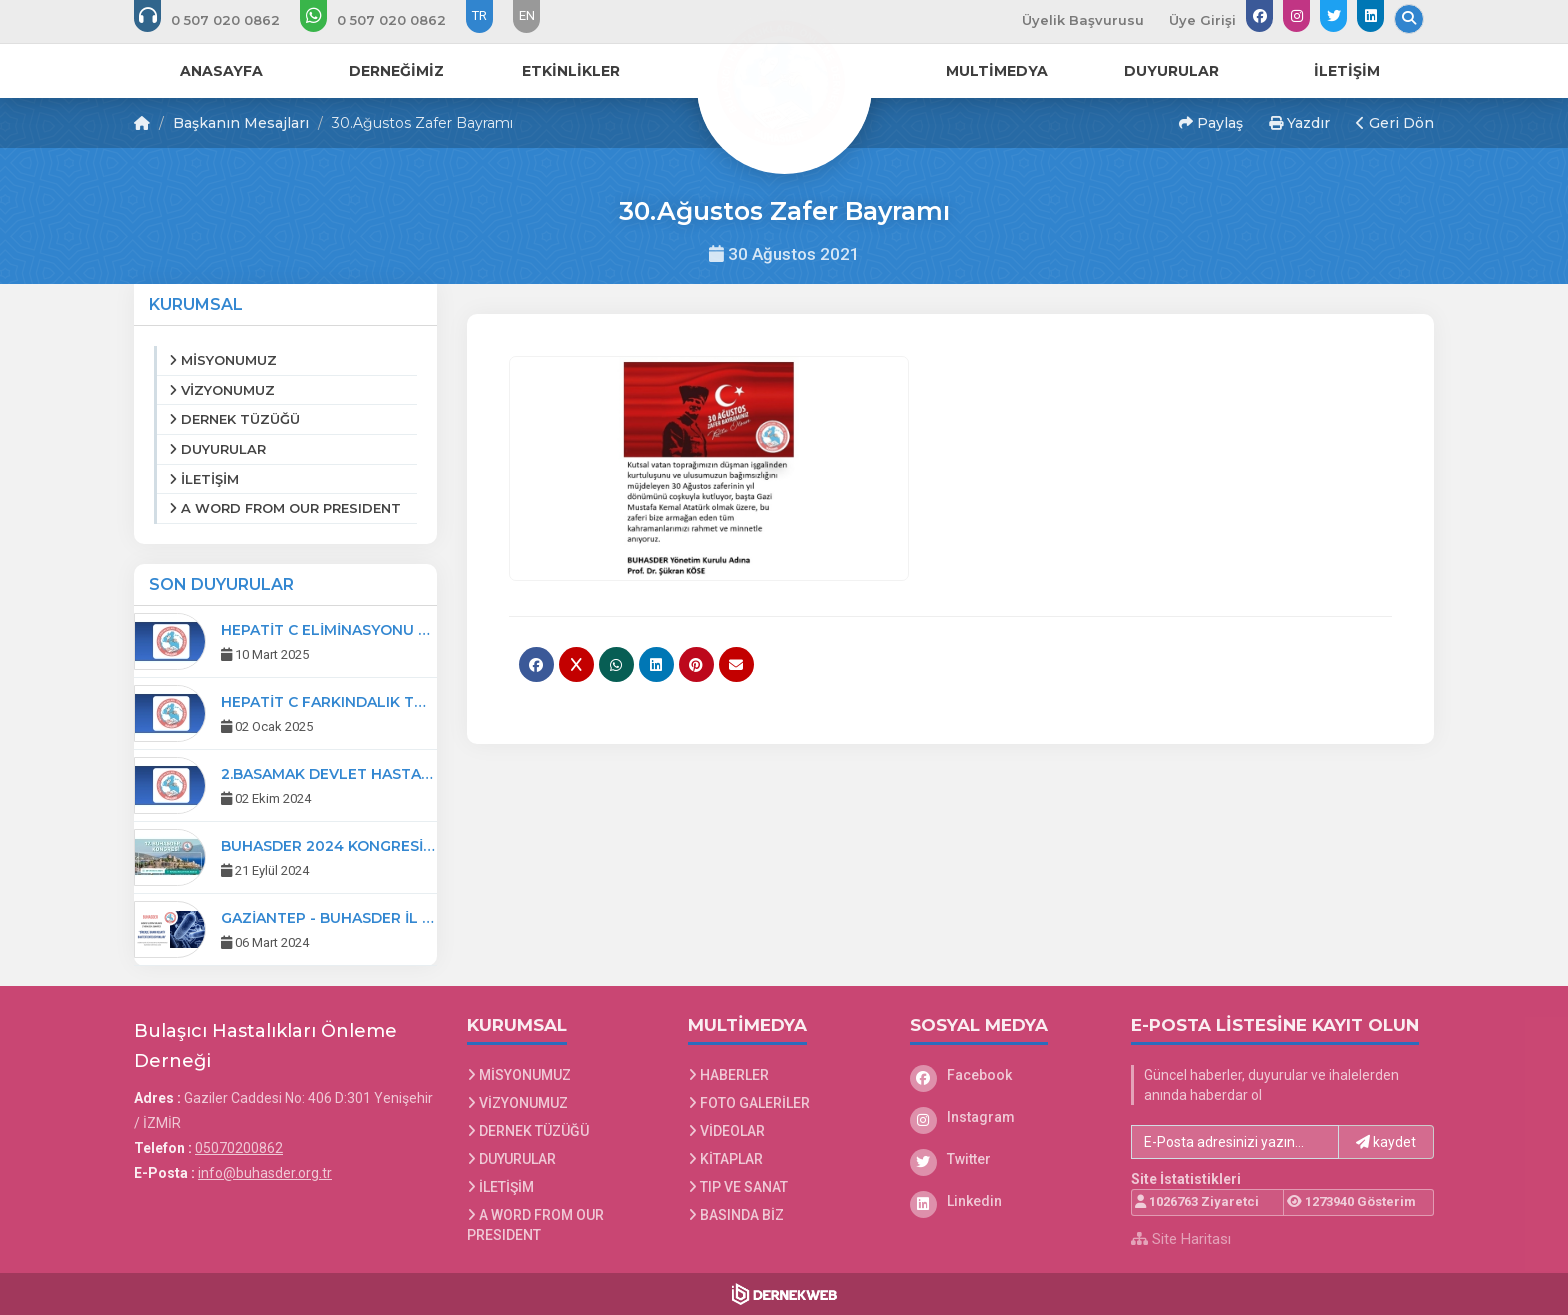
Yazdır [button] (1299, 123)
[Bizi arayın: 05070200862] (220, 20)
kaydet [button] (1386, 1142)
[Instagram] (1006, 1117)
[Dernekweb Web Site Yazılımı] (784, 1294)
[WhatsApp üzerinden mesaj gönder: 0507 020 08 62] (386, 20)
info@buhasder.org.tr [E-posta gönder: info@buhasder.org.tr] (265, 1173)
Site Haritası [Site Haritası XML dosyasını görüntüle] (1181, 1239)
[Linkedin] (1006, 1201)
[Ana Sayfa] (784, 84)
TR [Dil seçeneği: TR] (479, 15)
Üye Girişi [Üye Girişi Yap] (1202, 20)
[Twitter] (1006, 1159)
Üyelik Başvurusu (1083, 20)
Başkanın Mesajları (241, 123)
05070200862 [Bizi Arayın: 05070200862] (239, 1148)
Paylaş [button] (1211, 123)
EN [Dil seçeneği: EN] (527, 15)
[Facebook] (1006, 1075)
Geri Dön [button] (1395, 123)
